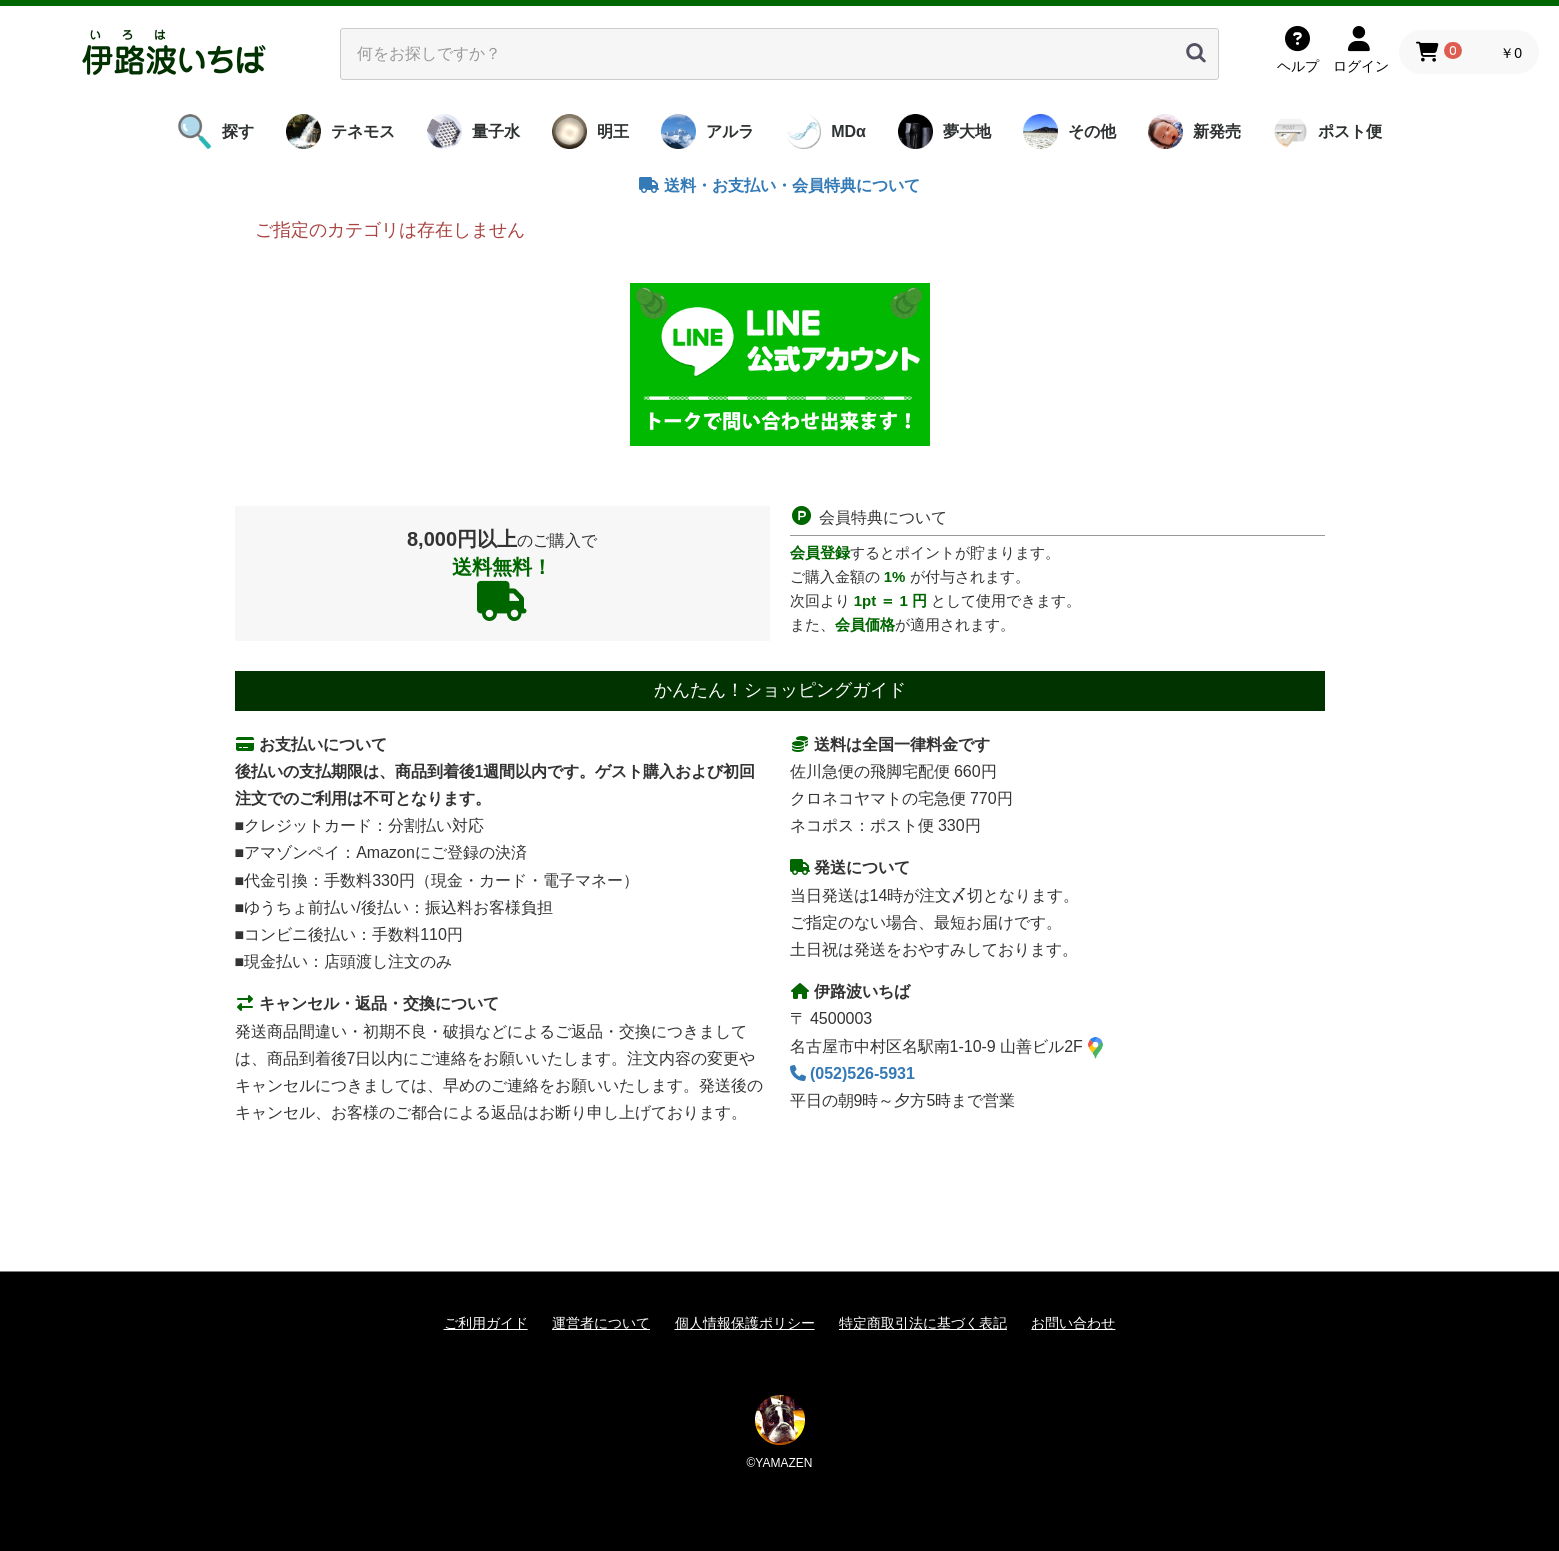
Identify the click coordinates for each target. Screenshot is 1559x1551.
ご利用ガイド (486, 1323)
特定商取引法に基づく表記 (923, 1323)
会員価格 (865, 624)
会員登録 (820, 552)
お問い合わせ (1073, 1323)
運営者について (601, 1323)
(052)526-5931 (852, 1073)
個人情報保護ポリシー (745, 1323)
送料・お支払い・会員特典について (779, 185)
